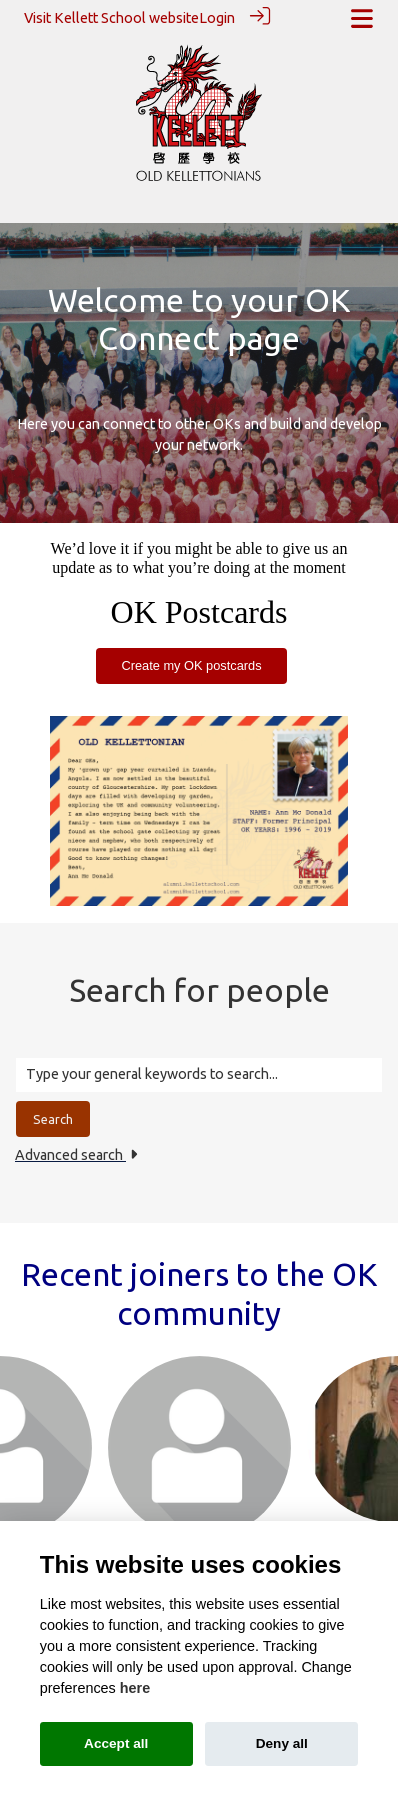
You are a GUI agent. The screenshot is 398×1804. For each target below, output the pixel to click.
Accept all (116, 1743)
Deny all (282, 1743)
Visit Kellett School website (111, 18)
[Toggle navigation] (362, 18)
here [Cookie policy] (135, 1688)
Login (217, 18)
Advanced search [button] (76, 1154)
